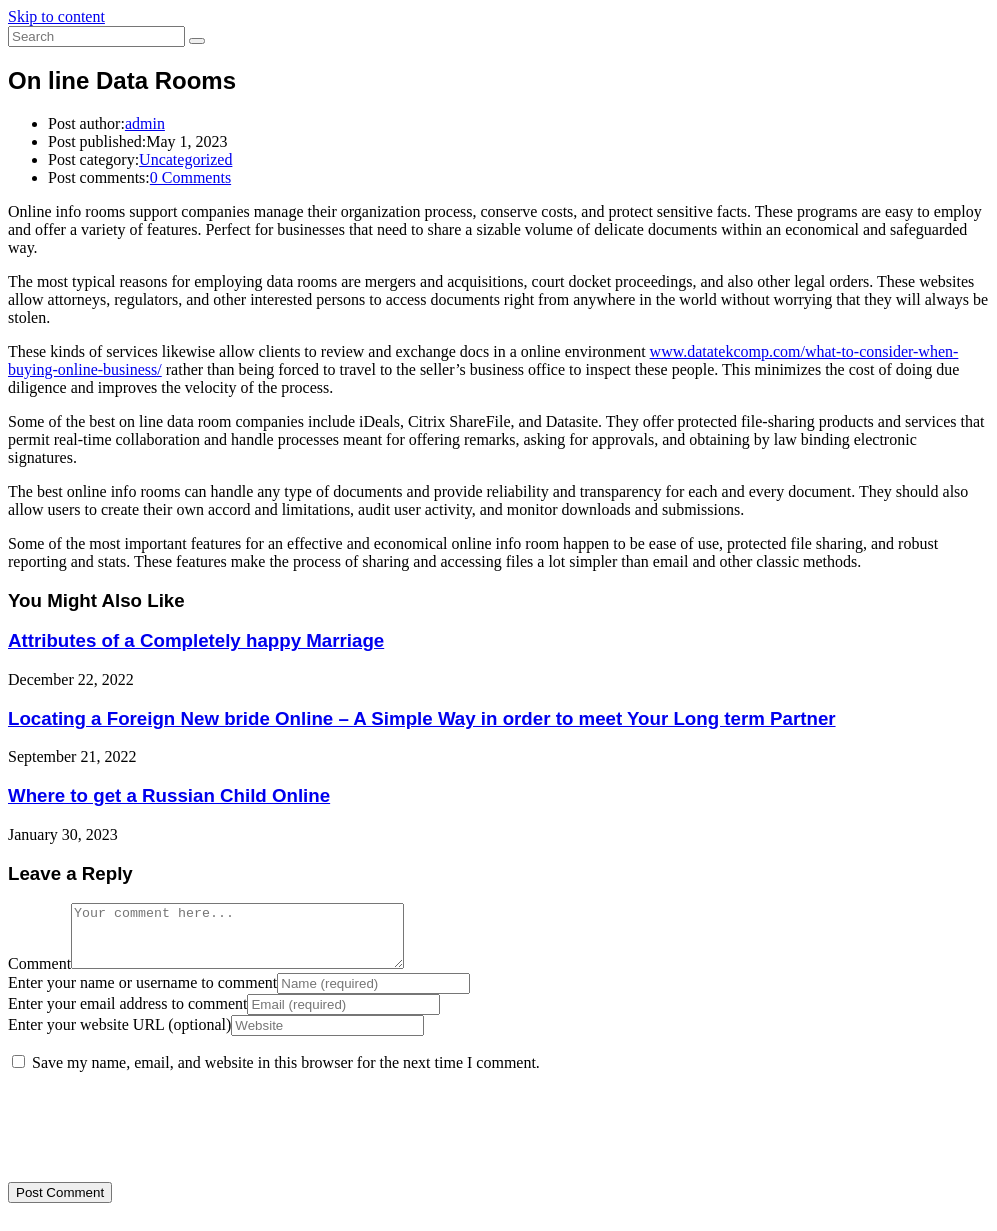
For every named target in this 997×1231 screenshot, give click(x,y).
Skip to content (56, 16)
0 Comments (190, 177)
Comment (39, 975)
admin (145, 123)
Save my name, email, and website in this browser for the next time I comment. (286, 1074)
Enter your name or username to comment (142, 994)
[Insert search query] (96, 36)
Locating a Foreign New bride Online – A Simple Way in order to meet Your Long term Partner (422, 718)
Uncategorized (185, 159)
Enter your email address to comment (127, 1015)
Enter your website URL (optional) (119, 1036)
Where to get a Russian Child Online (169, 795)
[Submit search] (197, 41)
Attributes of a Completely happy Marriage (196, 640)
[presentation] (145, 1135)
